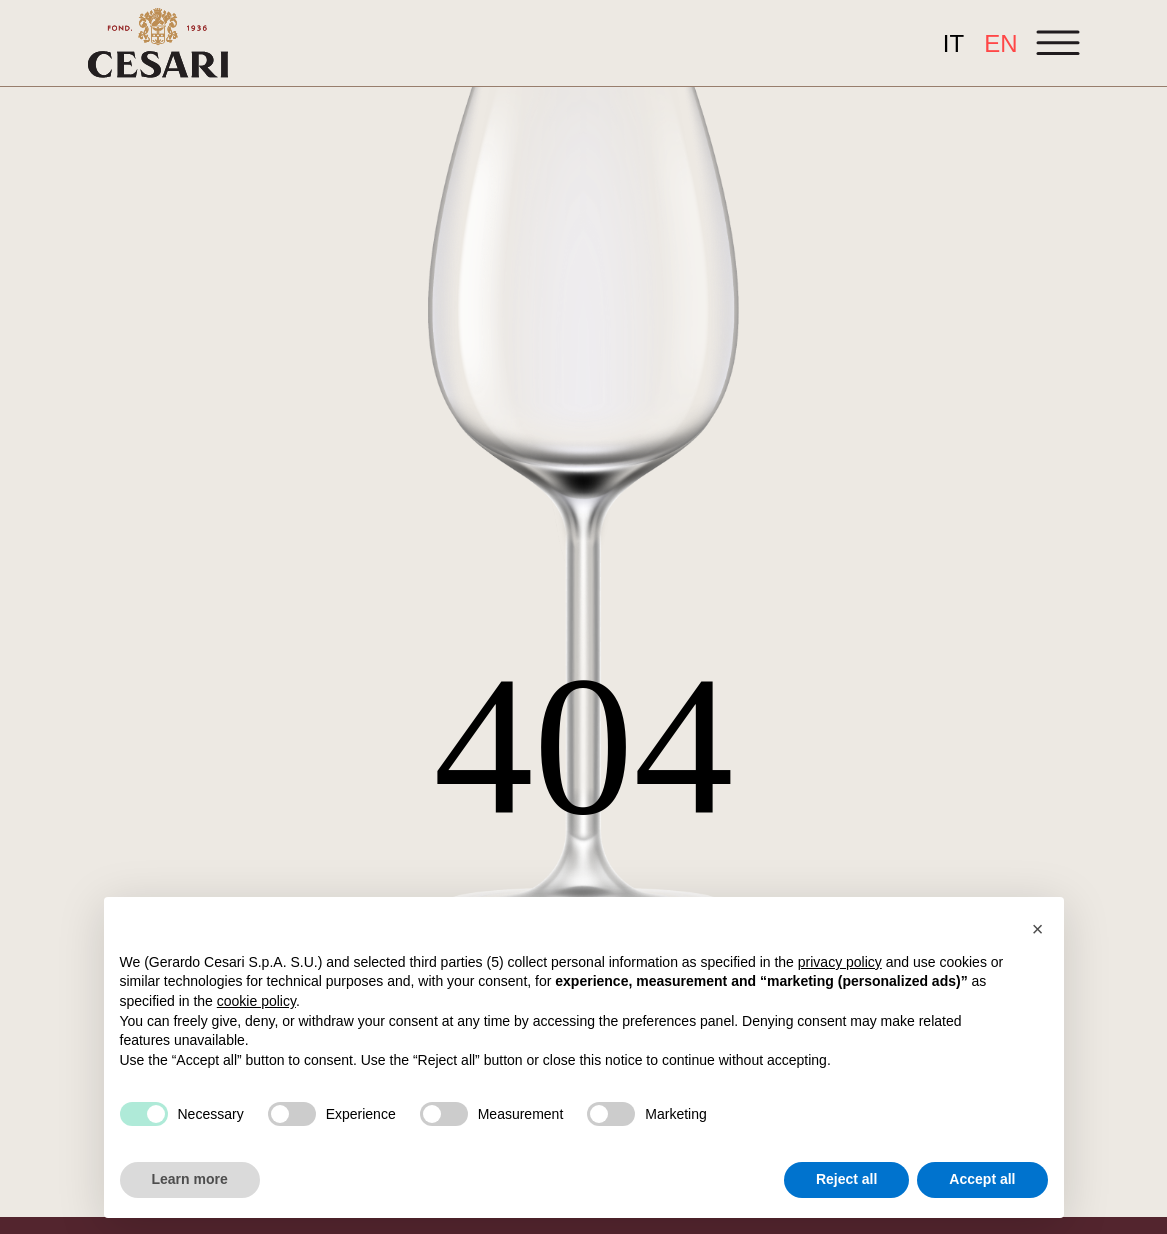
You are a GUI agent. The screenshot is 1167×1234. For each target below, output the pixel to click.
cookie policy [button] (256, 1001)
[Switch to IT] (953, 43)
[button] (1038, 929)
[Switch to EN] (1000, 43)
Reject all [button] (846, 1179)
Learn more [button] (190, 1179)
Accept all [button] (982, 1179)
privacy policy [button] (840, 962)
